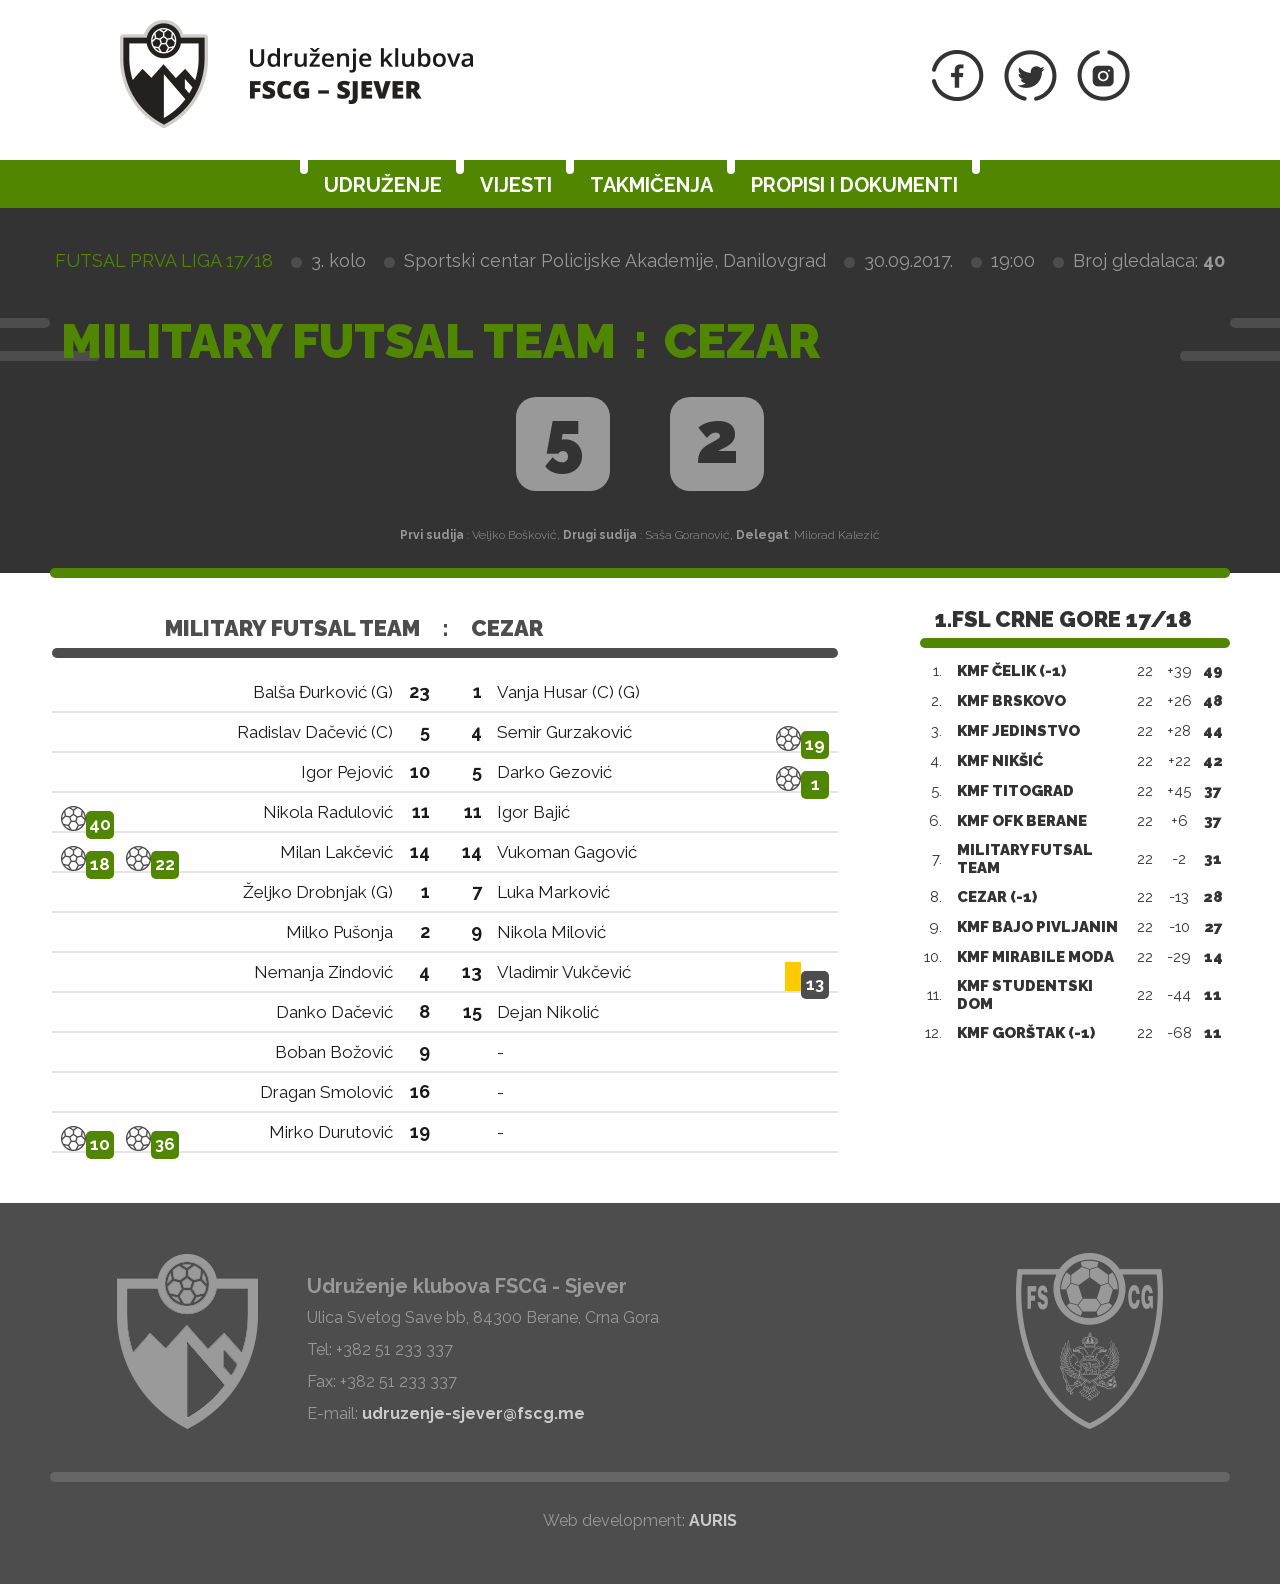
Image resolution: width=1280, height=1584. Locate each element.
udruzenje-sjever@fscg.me (473, 1413)
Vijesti (516, 185)
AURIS (713, 1520)
